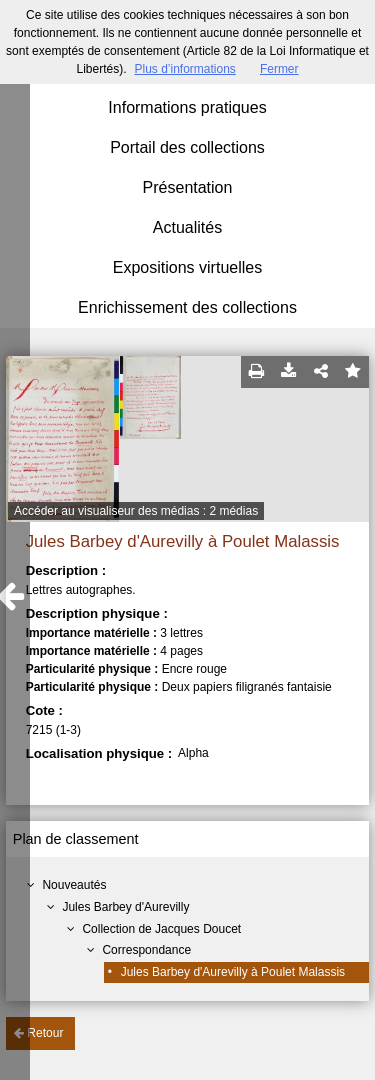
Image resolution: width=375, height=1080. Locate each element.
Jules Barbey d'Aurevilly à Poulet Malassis (233, 972)
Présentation (188, 187)
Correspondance (146, 950)
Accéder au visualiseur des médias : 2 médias (136, 511)
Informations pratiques (187, 107)
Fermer (279, 69)
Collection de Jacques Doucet (161, 929)
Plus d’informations (184, 69)
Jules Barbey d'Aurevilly (125, 907)
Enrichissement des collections (187, 307)
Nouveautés (74, 885)
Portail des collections (187, 147)
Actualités (187, 227)
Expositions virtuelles (187, 267)
